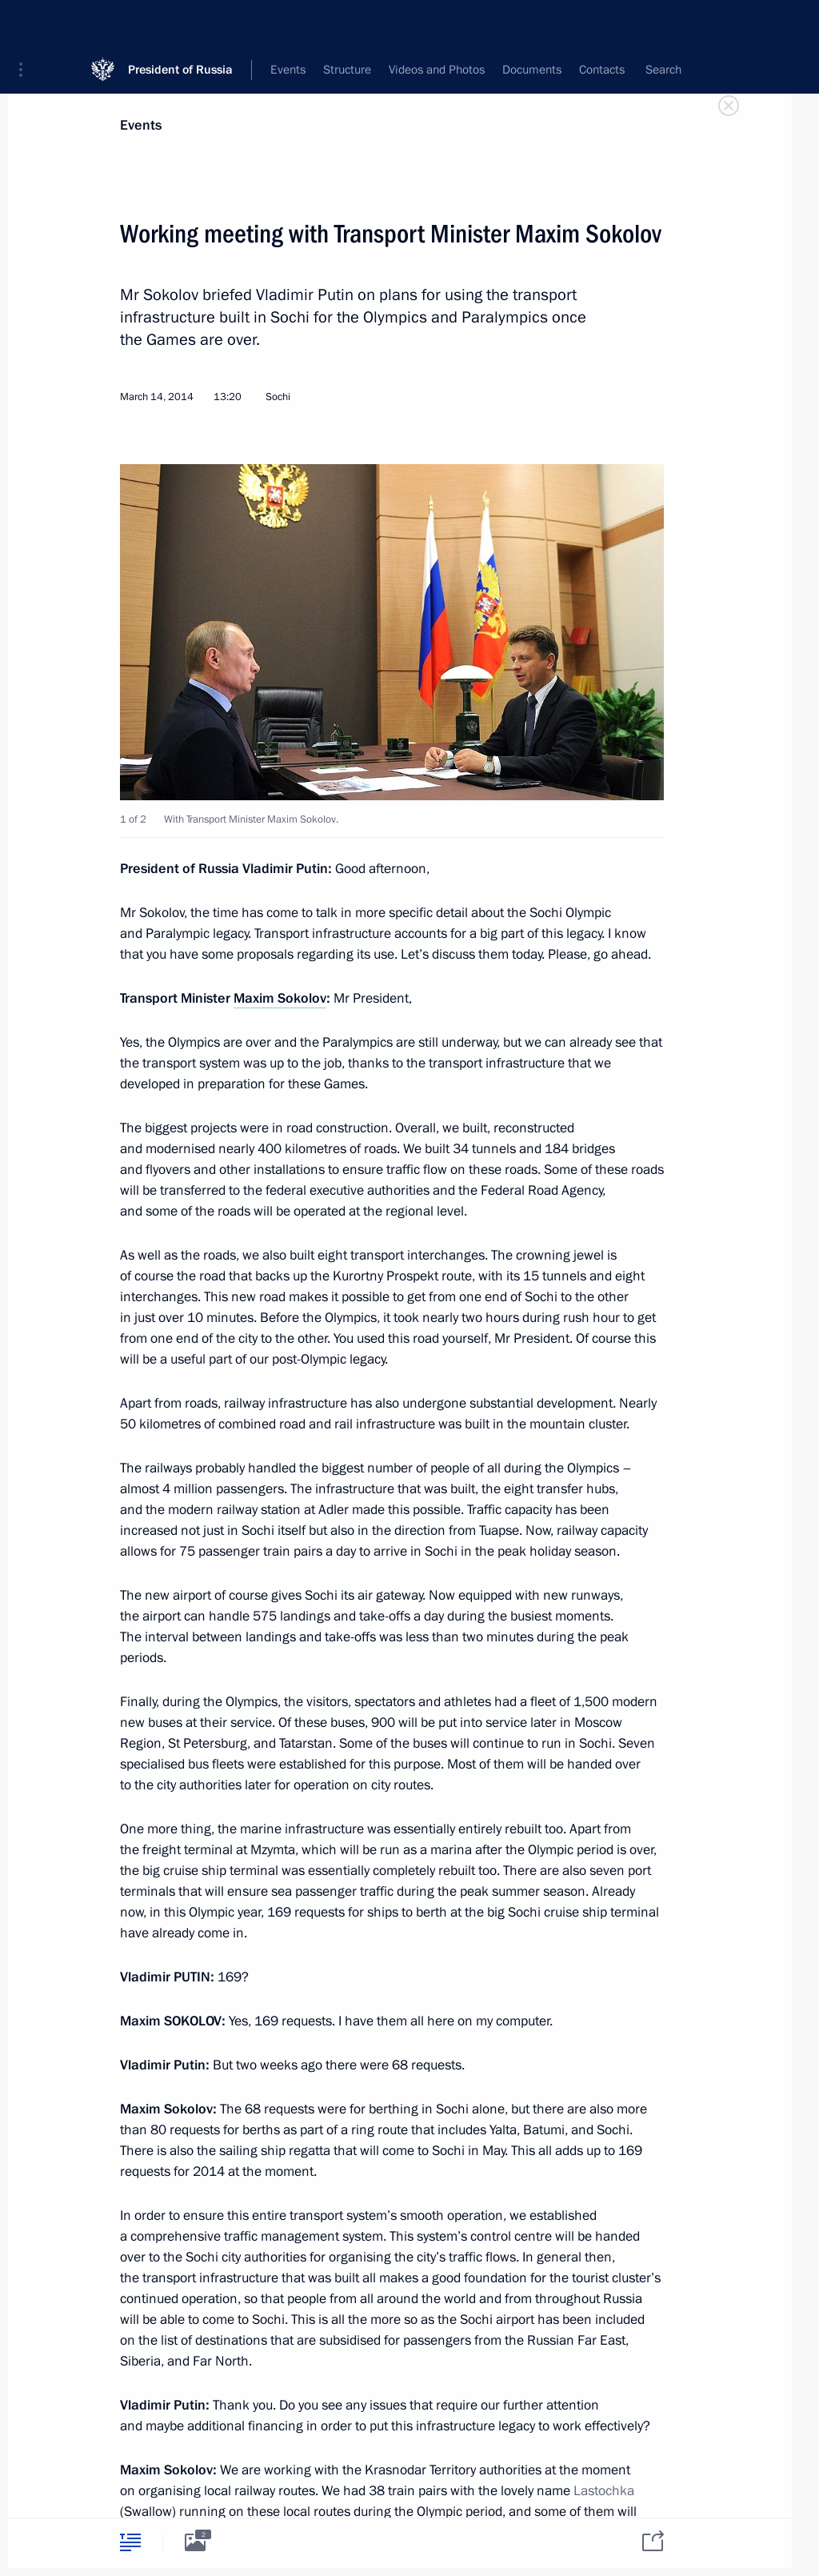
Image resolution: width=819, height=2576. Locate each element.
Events (141, 125)
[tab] (130, 2542)
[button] (26, 24)
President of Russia (180, 23)
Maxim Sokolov (280, 998)
